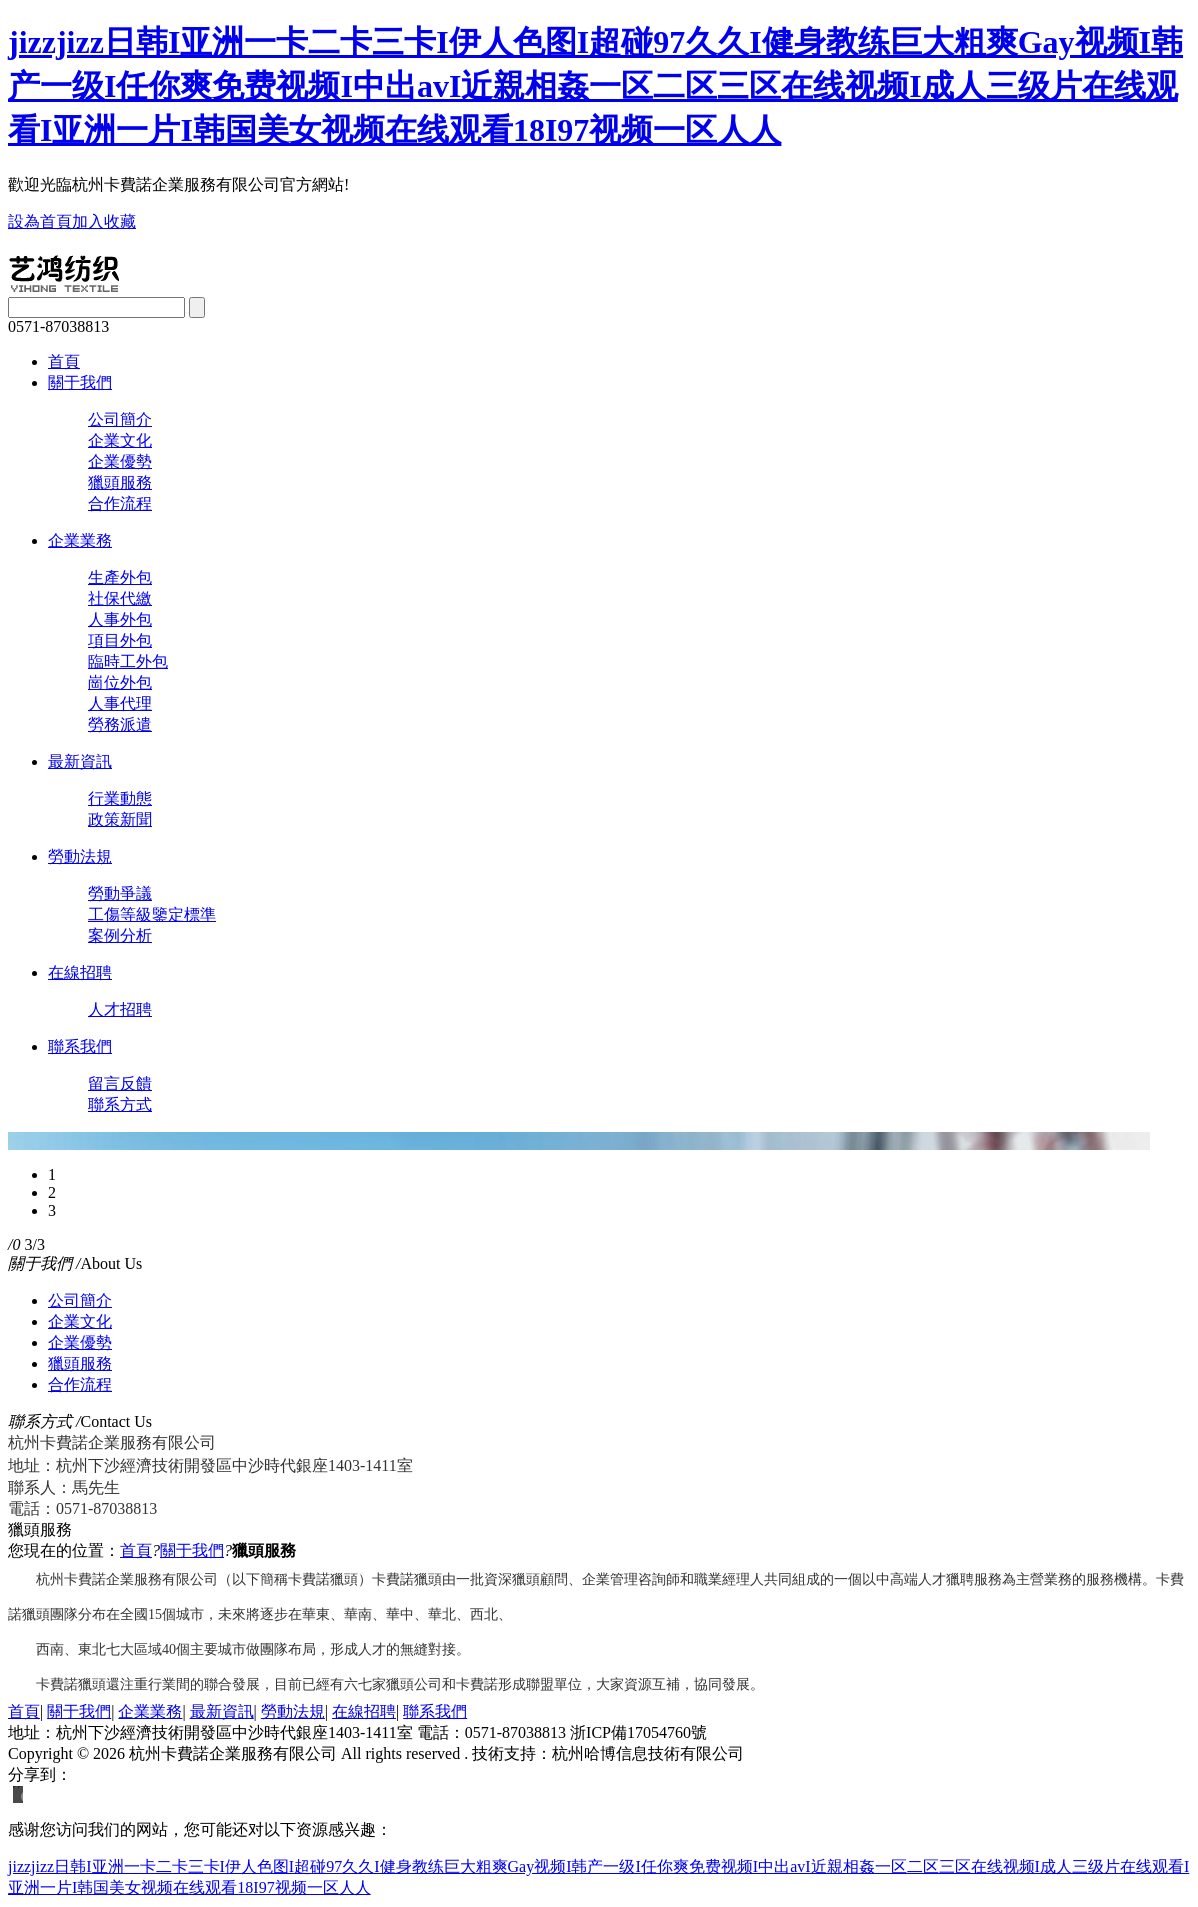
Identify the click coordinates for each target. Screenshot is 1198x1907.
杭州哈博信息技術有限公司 (648, 1753)
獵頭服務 (120, 482)
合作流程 (120, 503)
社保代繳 (120, 598)
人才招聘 (120, 1009)
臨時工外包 (128, 661)
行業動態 (120, 798)
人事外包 (120, 619)
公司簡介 (120, 419)
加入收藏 (104, 221)
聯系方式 (120, 1104)
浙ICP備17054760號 (638, 1732)
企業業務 (80, 540)
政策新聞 (120, 819)
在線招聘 (80, 972)
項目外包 (120, 640)
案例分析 (120, 935)
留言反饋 (120, 1083)
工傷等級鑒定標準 (152, 914)
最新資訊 (80, 761)
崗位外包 (120, 682)
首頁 (64, 361)
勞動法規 (80, 856)
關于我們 (80, 382)
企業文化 (120, 440)
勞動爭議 (120, 893)
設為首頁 (40, 221)
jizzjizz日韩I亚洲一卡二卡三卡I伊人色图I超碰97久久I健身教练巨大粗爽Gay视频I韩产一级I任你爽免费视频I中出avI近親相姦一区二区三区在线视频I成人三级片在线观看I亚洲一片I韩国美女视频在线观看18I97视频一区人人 (595, 86)
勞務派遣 (120, 724)
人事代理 (120, 703)
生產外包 (120, 577)
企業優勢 (120, 461)
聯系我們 (80, 1046)
